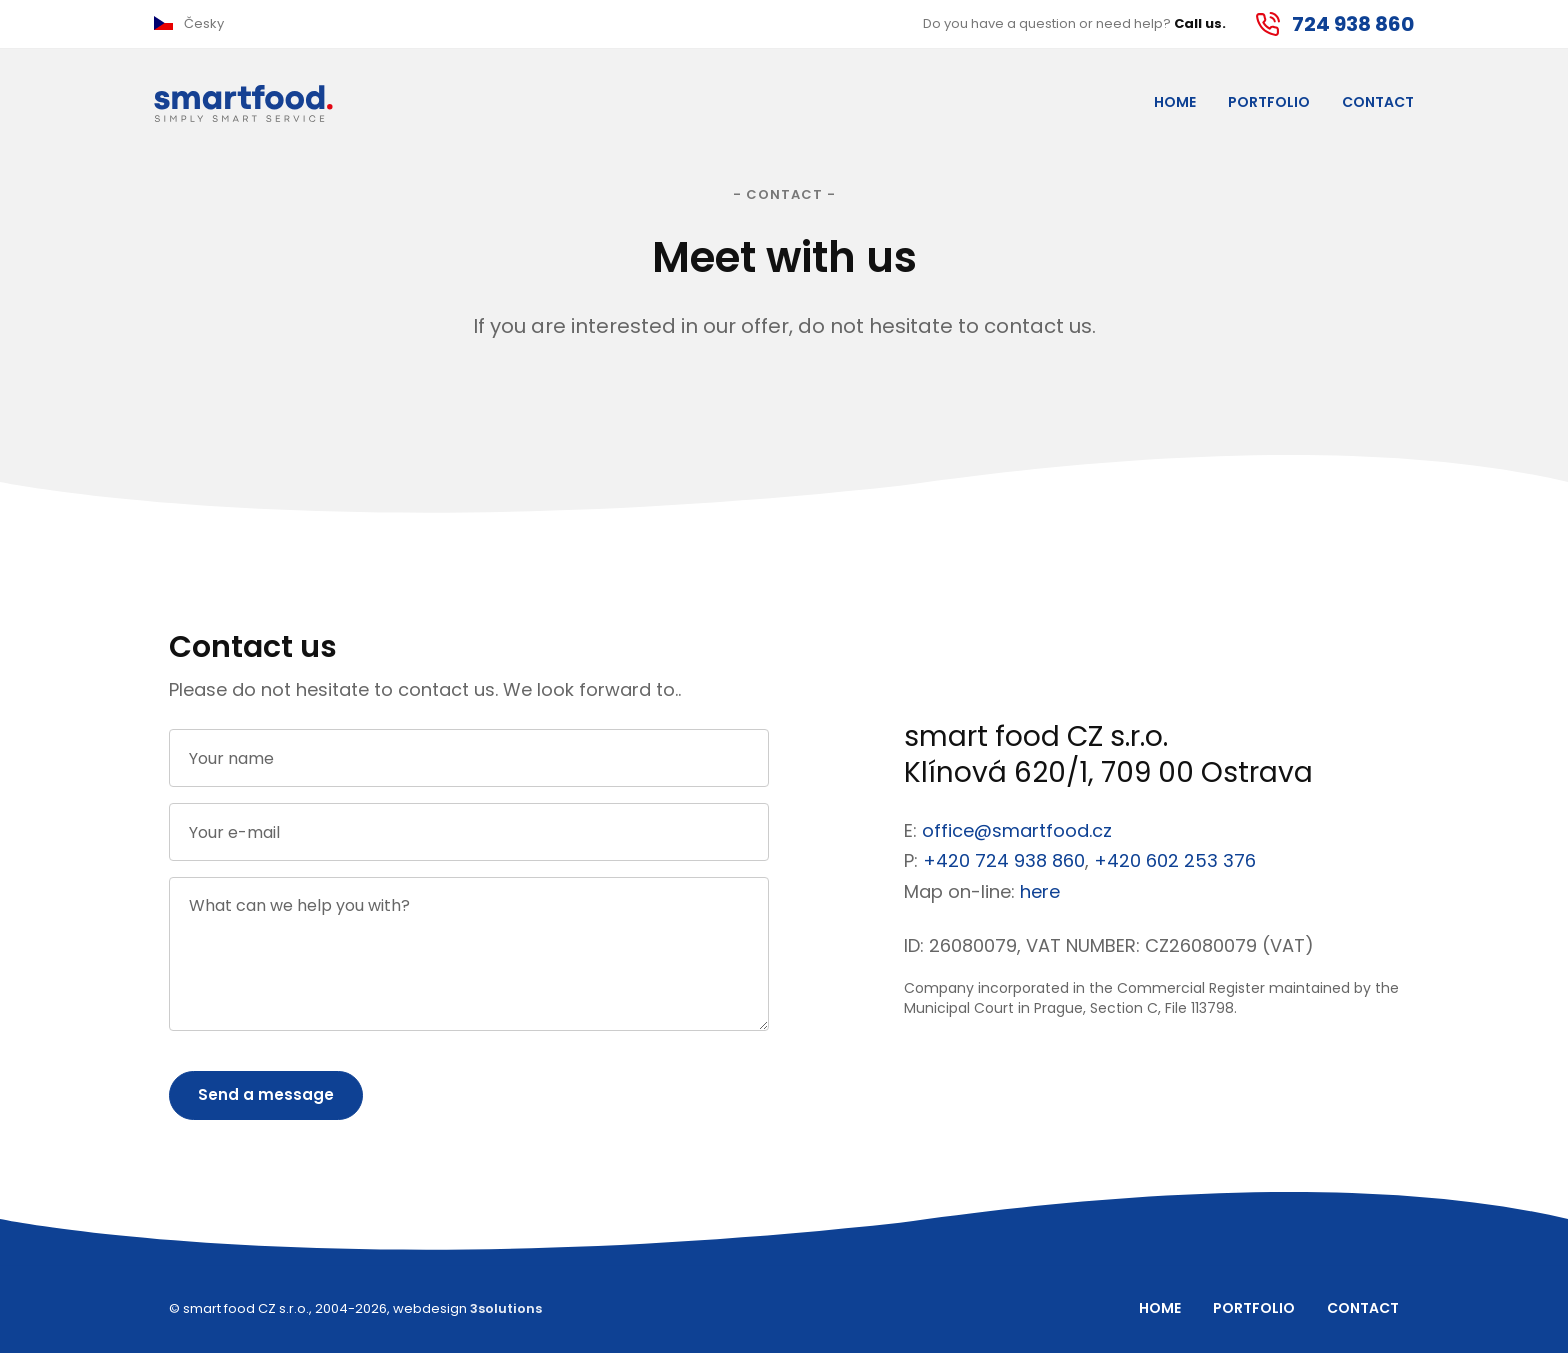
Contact (1378, 102)
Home (1175, 102)
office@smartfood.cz (1017, 830)
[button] (189, 24)
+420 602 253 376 (1175, 860)
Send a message (266, 1094)
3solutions (506, 1308)
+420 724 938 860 (1004, 860)
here (1040, 891)
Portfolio (1269, 102)
